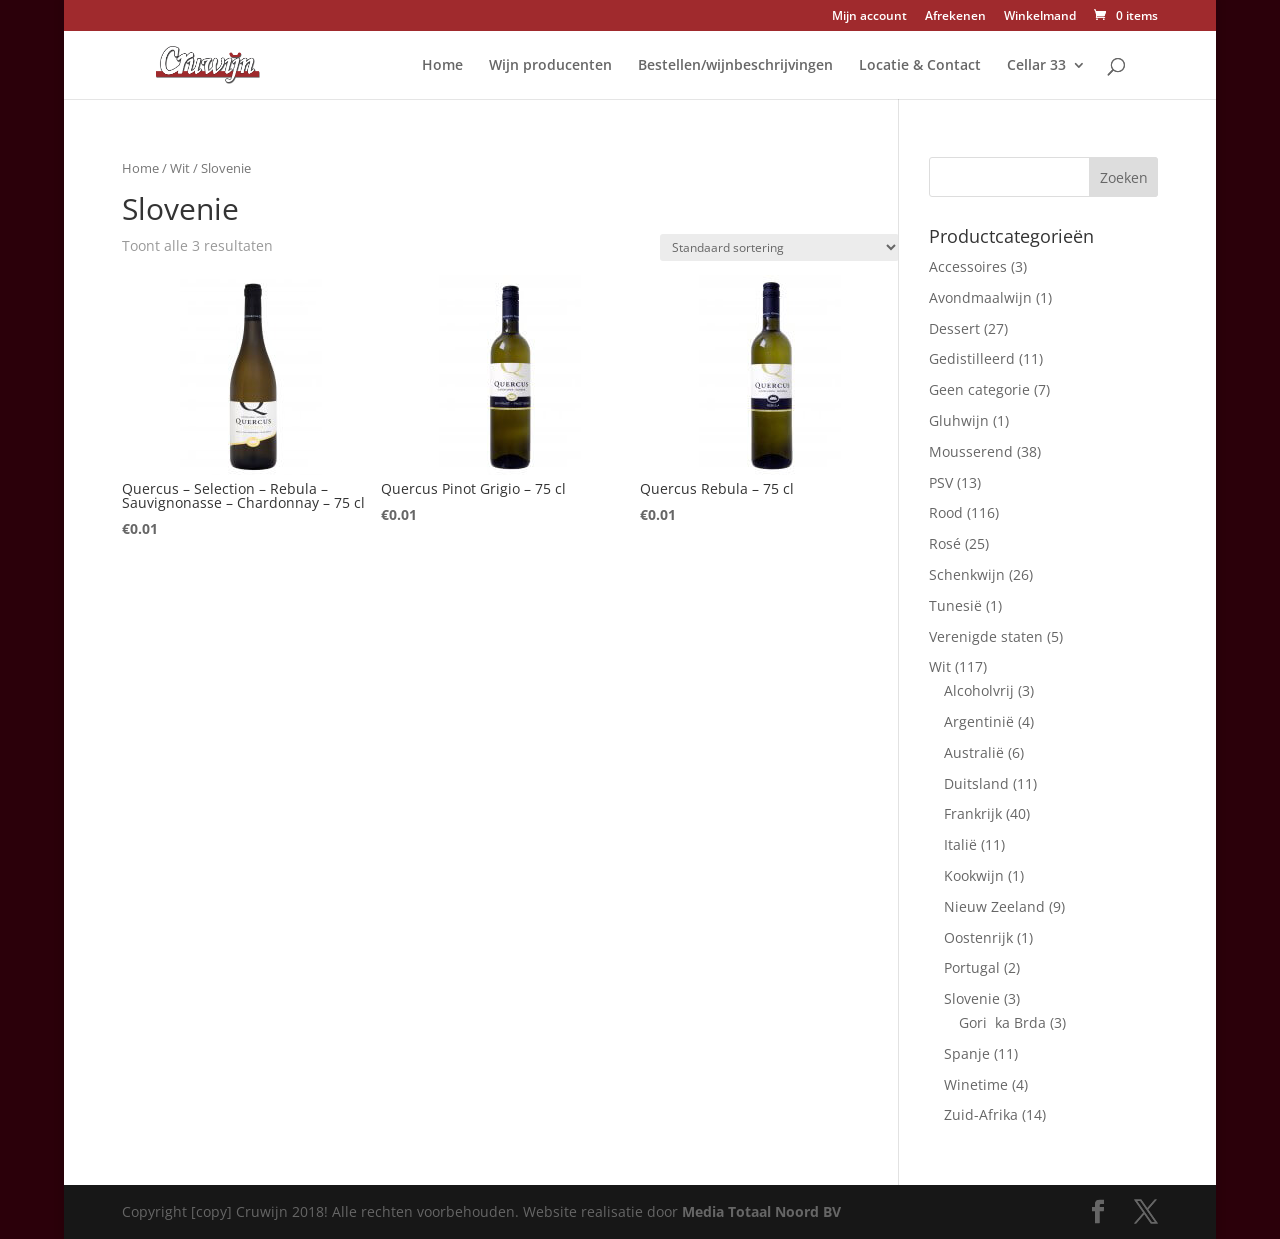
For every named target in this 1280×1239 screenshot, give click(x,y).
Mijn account (869, 17)
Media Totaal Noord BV (761, 1211)
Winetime (976, 1084)
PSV (941, 482)
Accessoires (968, 266)
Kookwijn (974, 875)
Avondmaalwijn (980, 297)
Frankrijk (973, 813)
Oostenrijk (978, 937)
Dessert (954, 328)
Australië (974, 752)
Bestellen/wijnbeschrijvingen (735, 66)
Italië (960, 844)
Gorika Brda (1002, 1022)
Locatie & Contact (920, 66)
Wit (180, 168)
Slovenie (972, 998)
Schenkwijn (967, 574)
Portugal (972, 967)
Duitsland (976, 783)
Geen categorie (979, 389)
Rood (946, 512)
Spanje (967, 1053)
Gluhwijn (959, 420)
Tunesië (955, 605)
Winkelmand (1040, 17)
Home (442, 66)
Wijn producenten (550, 66)
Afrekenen (955, 17)
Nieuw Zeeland (994, 906)
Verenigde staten (986, 636)
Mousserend (971, 451)
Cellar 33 (1036, 66)
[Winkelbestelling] (779, 247)
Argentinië (979, 721)
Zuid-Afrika (981, 1114)
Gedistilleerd (972, 358)
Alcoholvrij (979, 690)
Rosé (945, 543)
